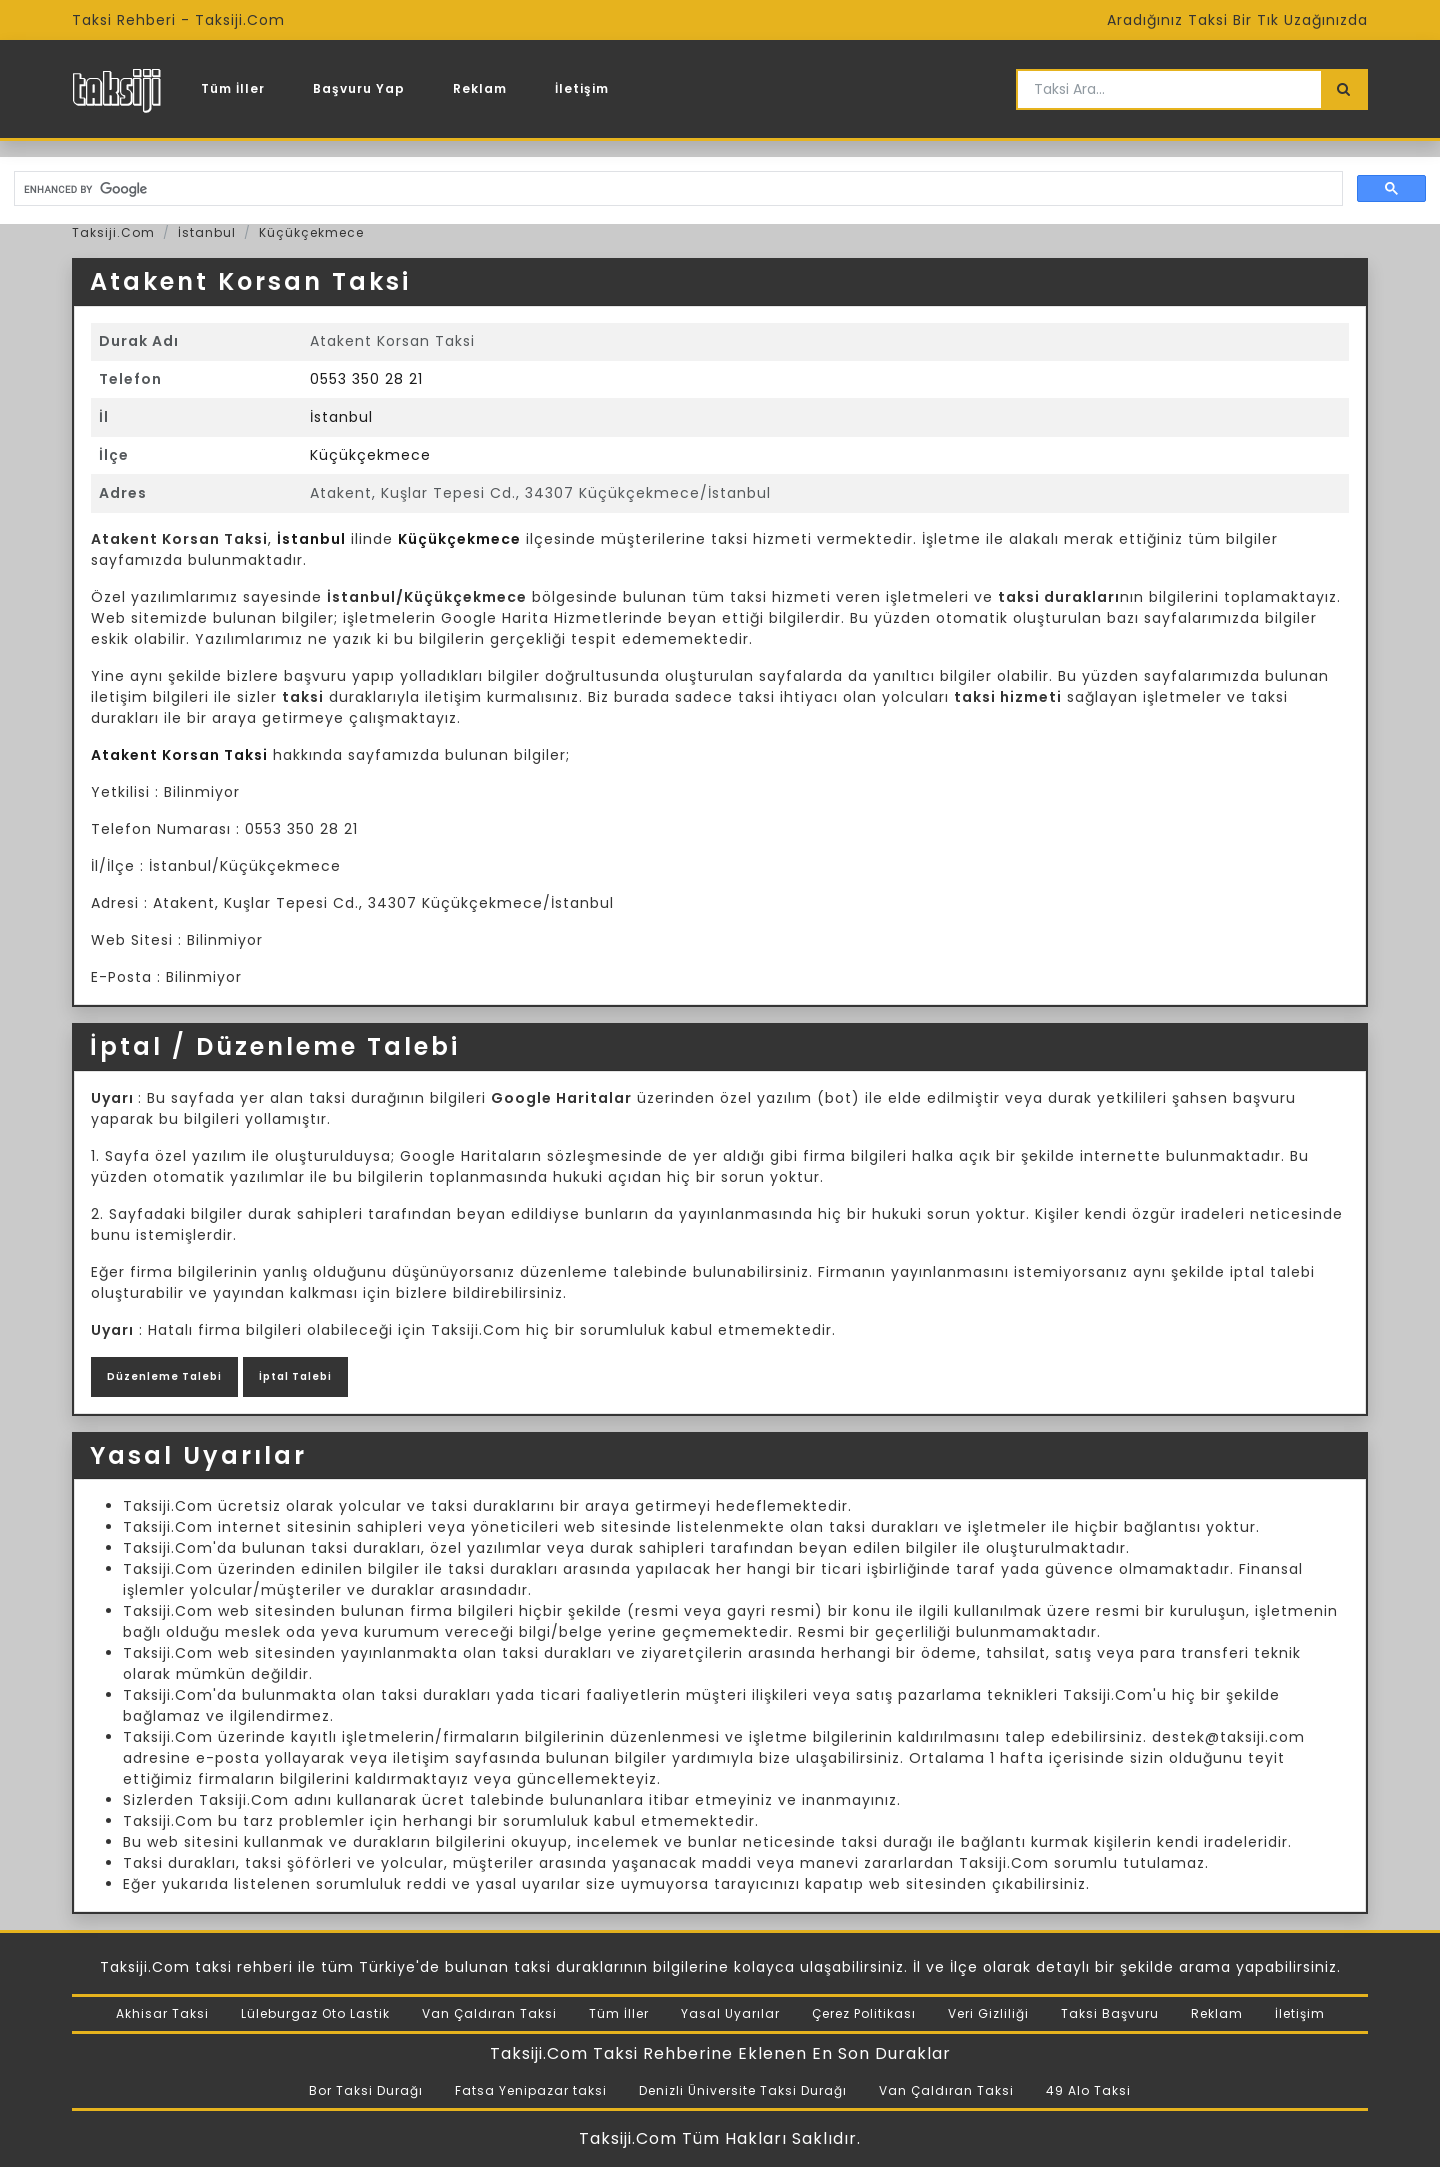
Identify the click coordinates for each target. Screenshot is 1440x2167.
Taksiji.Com (113, 232)
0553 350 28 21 (366, 379)
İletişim (582, 88)
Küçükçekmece (311, 232)
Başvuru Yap (359, 88)
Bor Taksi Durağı (366, 2090)
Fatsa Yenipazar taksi (531, 2090)
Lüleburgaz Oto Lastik (315, 2013)
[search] (676, 189)
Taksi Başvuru (1110, 2013)
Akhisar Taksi (162, 2013)
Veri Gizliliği (988, 2013)
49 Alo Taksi (1088, 2090)
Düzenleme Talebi (164, 1376)
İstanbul (207, 232)
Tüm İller (233, 88)
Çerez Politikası (864, 2013)
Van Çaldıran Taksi (489, 2013)
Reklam (480, 88)
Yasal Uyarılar (730, 2013)
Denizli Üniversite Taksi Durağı (743, 2090)
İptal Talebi (295, 1376)
